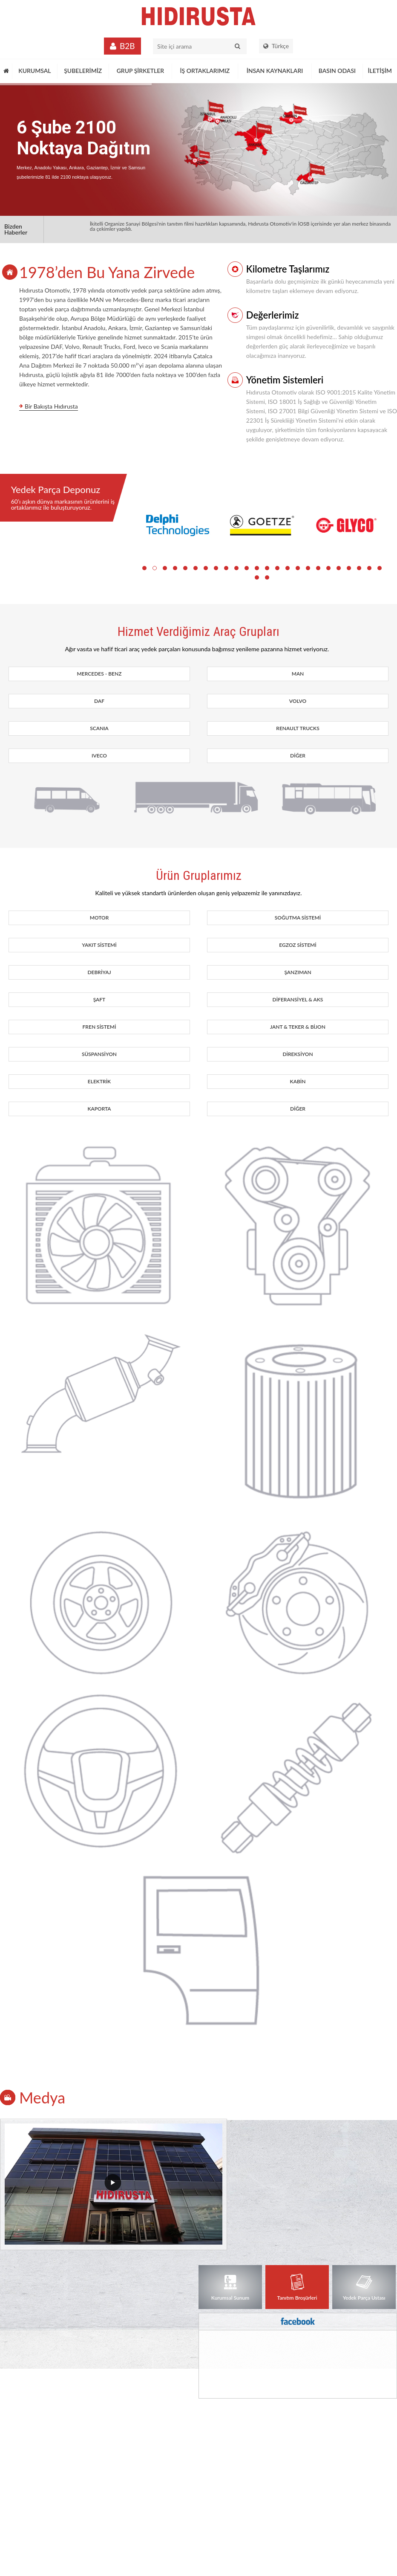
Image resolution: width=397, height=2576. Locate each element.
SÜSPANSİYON (99, 1054)
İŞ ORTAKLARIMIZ (205, 70)
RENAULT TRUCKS (297, 728)
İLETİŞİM (380, 70)
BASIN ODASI (337, 70)
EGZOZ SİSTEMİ (297, 945)
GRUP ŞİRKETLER (140, 70)
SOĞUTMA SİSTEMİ (298, 917)
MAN (298, 673)
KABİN (298, 1081)
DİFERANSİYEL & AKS (298, 999)
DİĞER (297, 755)
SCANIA (99, 728)
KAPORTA (99, 1108)
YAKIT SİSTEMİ (99, 945)
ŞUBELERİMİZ (83, 70)
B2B (127, 46)
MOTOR (99, 917)
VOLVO (297, 701)
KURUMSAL (34, 70)
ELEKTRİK (99, 1081)
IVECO (99, 755)
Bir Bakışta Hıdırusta (51, 406)
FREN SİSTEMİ (99, 1027)
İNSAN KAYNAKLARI (275, 70)
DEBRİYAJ (99, 972)
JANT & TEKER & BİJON (297, 1027)
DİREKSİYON (297, 1054)
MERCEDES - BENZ (99, 673)
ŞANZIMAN (297, 972)
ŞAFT (99, 999)
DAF (99, 701)
